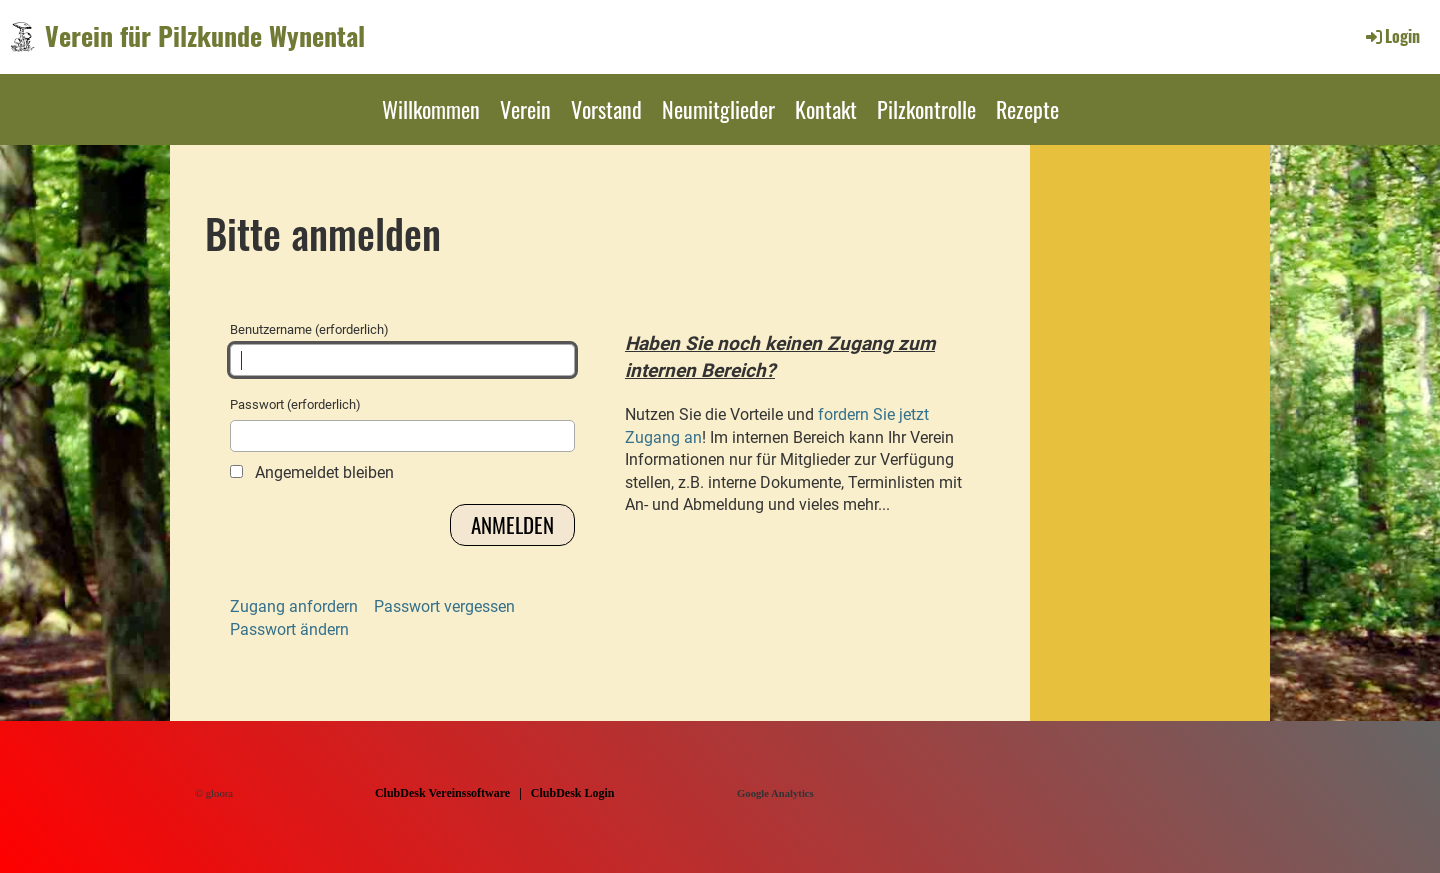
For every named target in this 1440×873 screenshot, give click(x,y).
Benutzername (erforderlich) (402, 349)
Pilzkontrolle (926, 109)
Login (1391, 36)
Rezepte (1027, 109)
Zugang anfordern (294, 606)
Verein (525, 109)
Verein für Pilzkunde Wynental (205, 36)
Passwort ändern (289, 629)
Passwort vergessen (444, 606)
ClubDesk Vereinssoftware (442, 793)
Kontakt (826, 109)
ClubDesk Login (573, 793)
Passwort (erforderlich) (402, 424)
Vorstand (606, 109)
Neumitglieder (718, 109)
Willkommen (431, 109)
